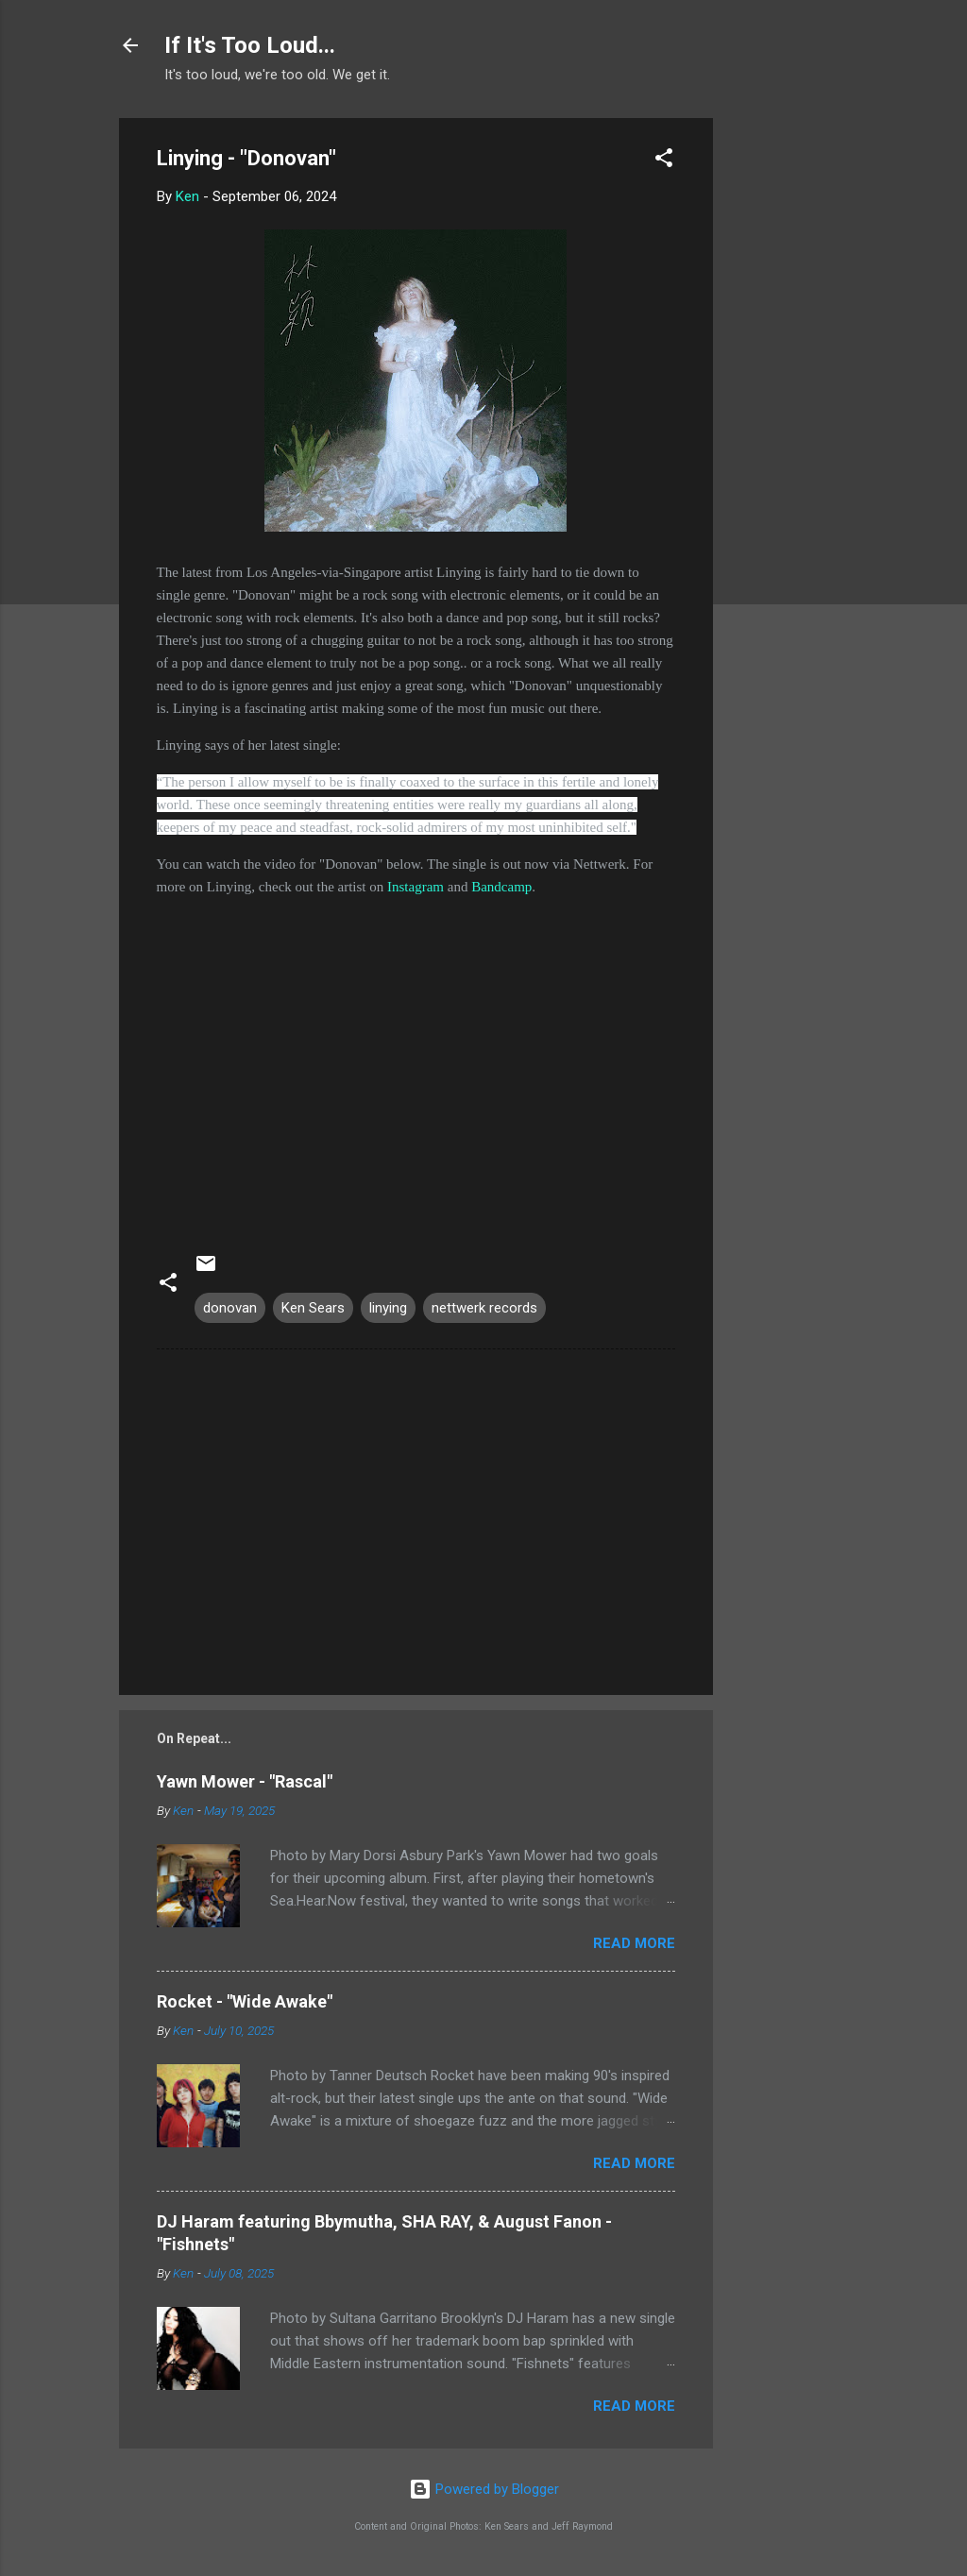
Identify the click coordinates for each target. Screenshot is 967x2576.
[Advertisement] (788, 401)
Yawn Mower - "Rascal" (244, 1781)
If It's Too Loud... (249, 45)
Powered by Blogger (484, 2489)
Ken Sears (313, 1307)
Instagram (415, 886)
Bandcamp (501, 886)
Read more (634, 1943)
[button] (664, 161)
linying (388, 1307)
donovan (230, 1307)
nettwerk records (484, 1307)
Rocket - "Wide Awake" (244, 2001)
